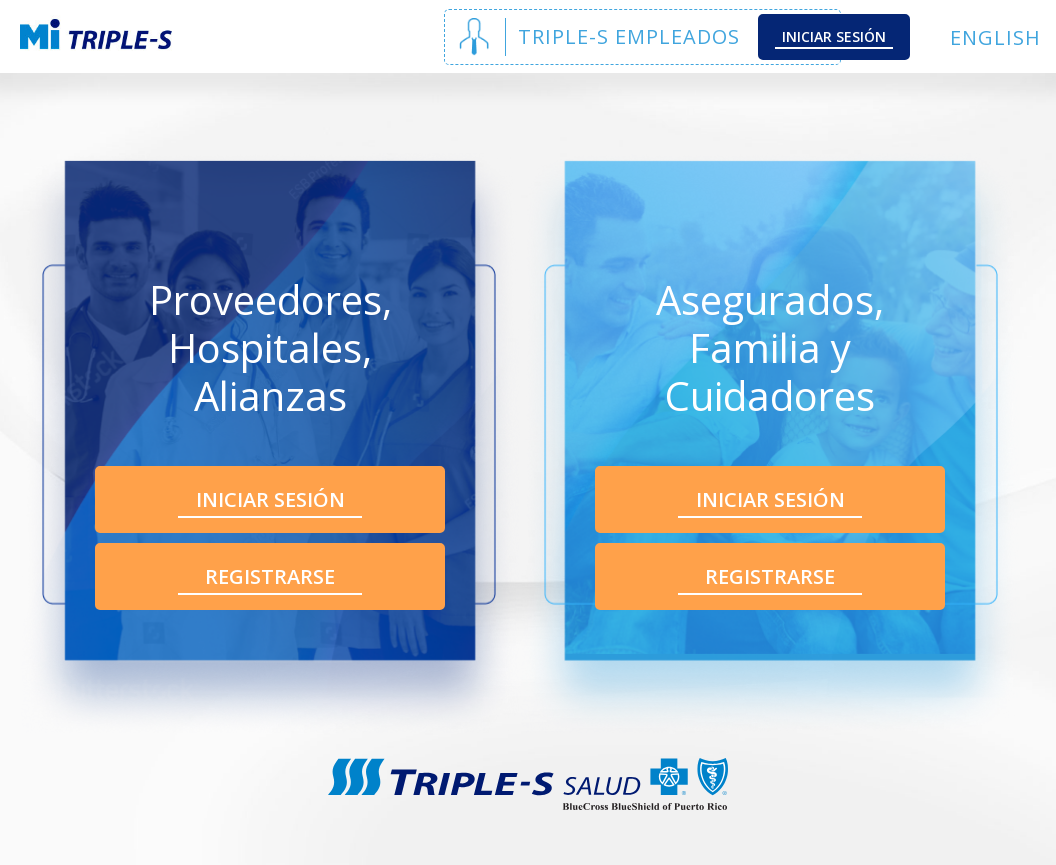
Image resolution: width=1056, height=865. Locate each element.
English (995, 37)
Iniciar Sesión (834, 36)
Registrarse (270, 576)
